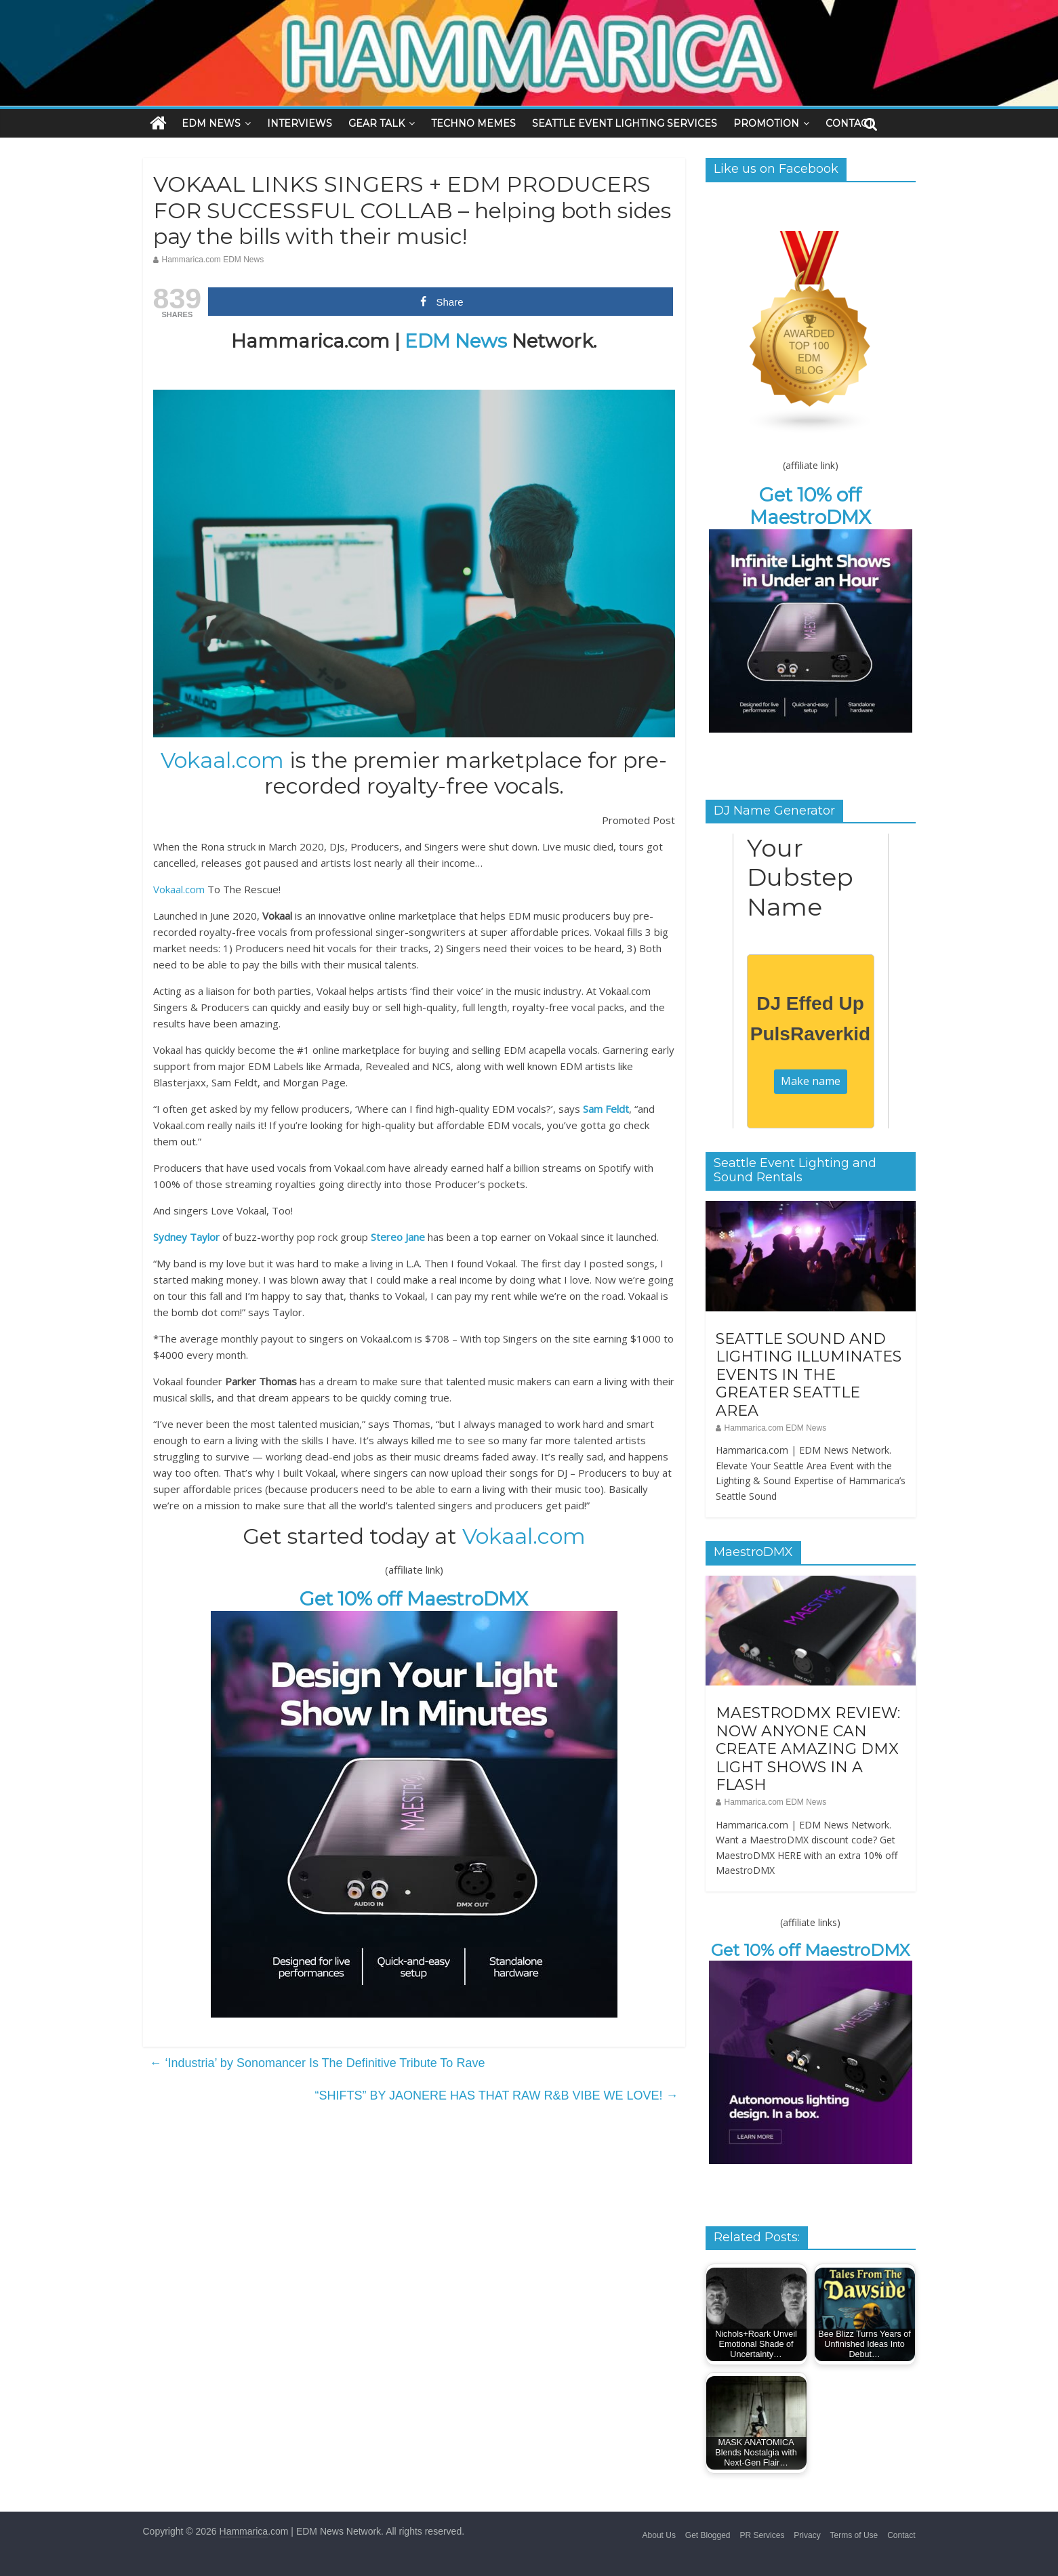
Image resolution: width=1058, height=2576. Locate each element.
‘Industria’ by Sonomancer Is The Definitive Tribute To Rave (317, 2063)
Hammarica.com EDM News (213, 259)
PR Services (761, 2535)
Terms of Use (854, 2535)
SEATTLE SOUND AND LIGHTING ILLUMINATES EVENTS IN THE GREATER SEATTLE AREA (808, 1375)
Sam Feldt (606, 1109)
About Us (659, 2535)
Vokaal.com (222, 760)
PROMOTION (766, 123)
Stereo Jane (398, 1237)
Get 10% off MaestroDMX (414, 1598)
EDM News (456, 340)
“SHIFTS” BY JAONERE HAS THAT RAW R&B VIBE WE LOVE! (496, 2095)
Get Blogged (708, 2535)
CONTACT (849, 123)
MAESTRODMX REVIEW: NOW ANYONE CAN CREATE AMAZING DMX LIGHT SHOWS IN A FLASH (808, 1749)
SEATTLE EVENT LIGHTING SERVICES (624, 123)
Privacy (807, 2535)
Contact (901, 2535)
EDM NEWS (211, 123)
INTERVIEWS (299, 123)
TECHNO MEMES (473, 123)
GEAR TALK (376, 123)
